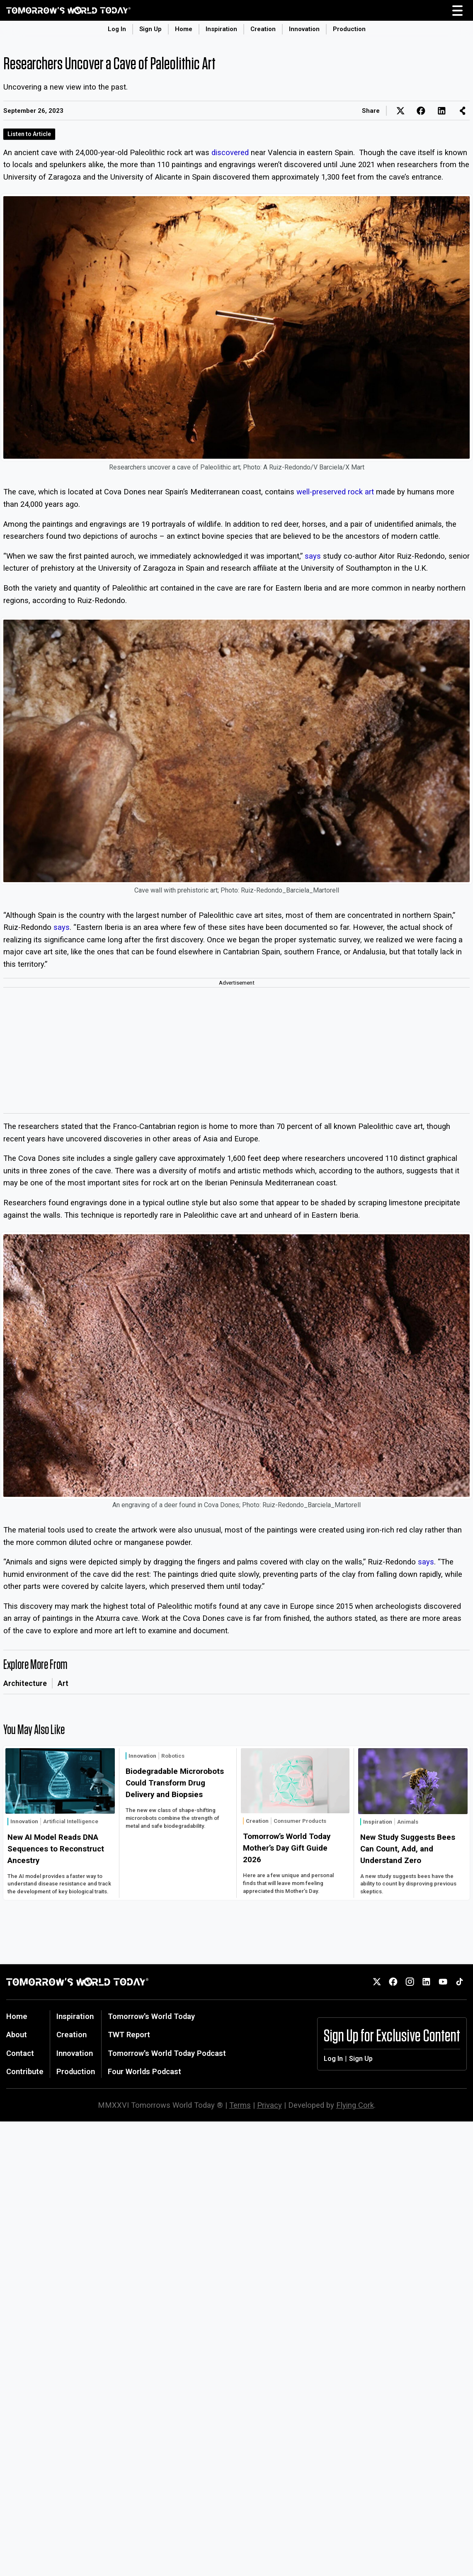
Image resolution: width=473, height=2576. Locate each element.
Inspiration (221, 29)
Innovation (304, 29)
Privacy (269, 2105)
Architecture (25, 1683)
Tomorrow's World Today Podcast (167, 2053)
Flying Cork (355, 2105)
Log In (117, 29)
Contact (20, 2053)
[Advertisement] (236, 1051)
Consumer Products (300, 1821)
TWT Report (129, 2034)
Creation (263, 29)
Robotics (172, 1756)
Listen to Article (29, 134)
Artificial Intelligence (70, 1821)
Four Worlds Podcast (144, 2071)
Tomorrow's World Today (151, 2016)
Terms (240, 2105)
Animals (407, 1821)
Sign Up (150, 29)
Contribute (25, 2071)
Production (349, 29)
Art (63, 1683)
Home (183, 29)
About (16, 2034)
